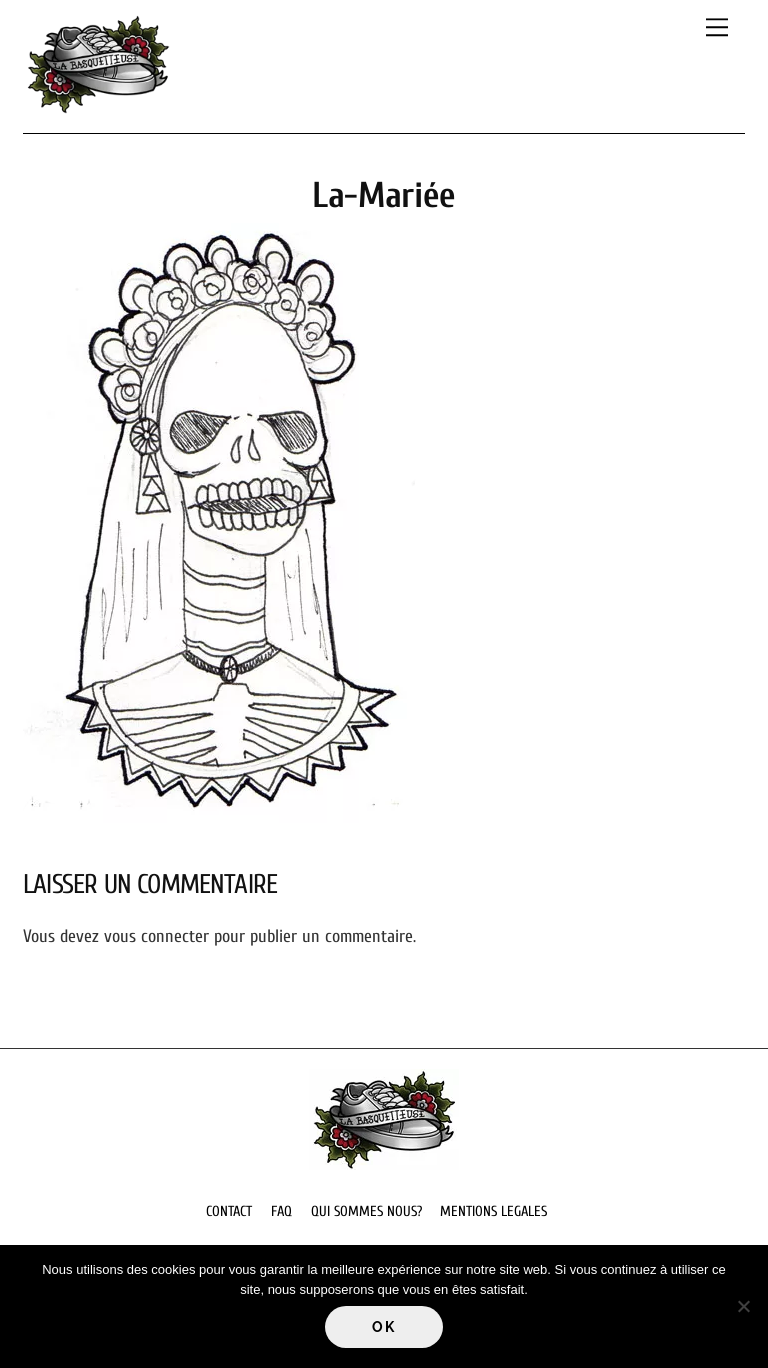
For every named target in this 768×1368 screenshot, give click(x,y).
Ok (383, 1327)
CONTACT (229, 1211)
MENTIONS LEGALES (493, 1211)
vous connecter (156, 936)
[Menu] (717, 27)
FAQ (281, 1211)
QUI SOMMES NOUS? (366, 1211)
